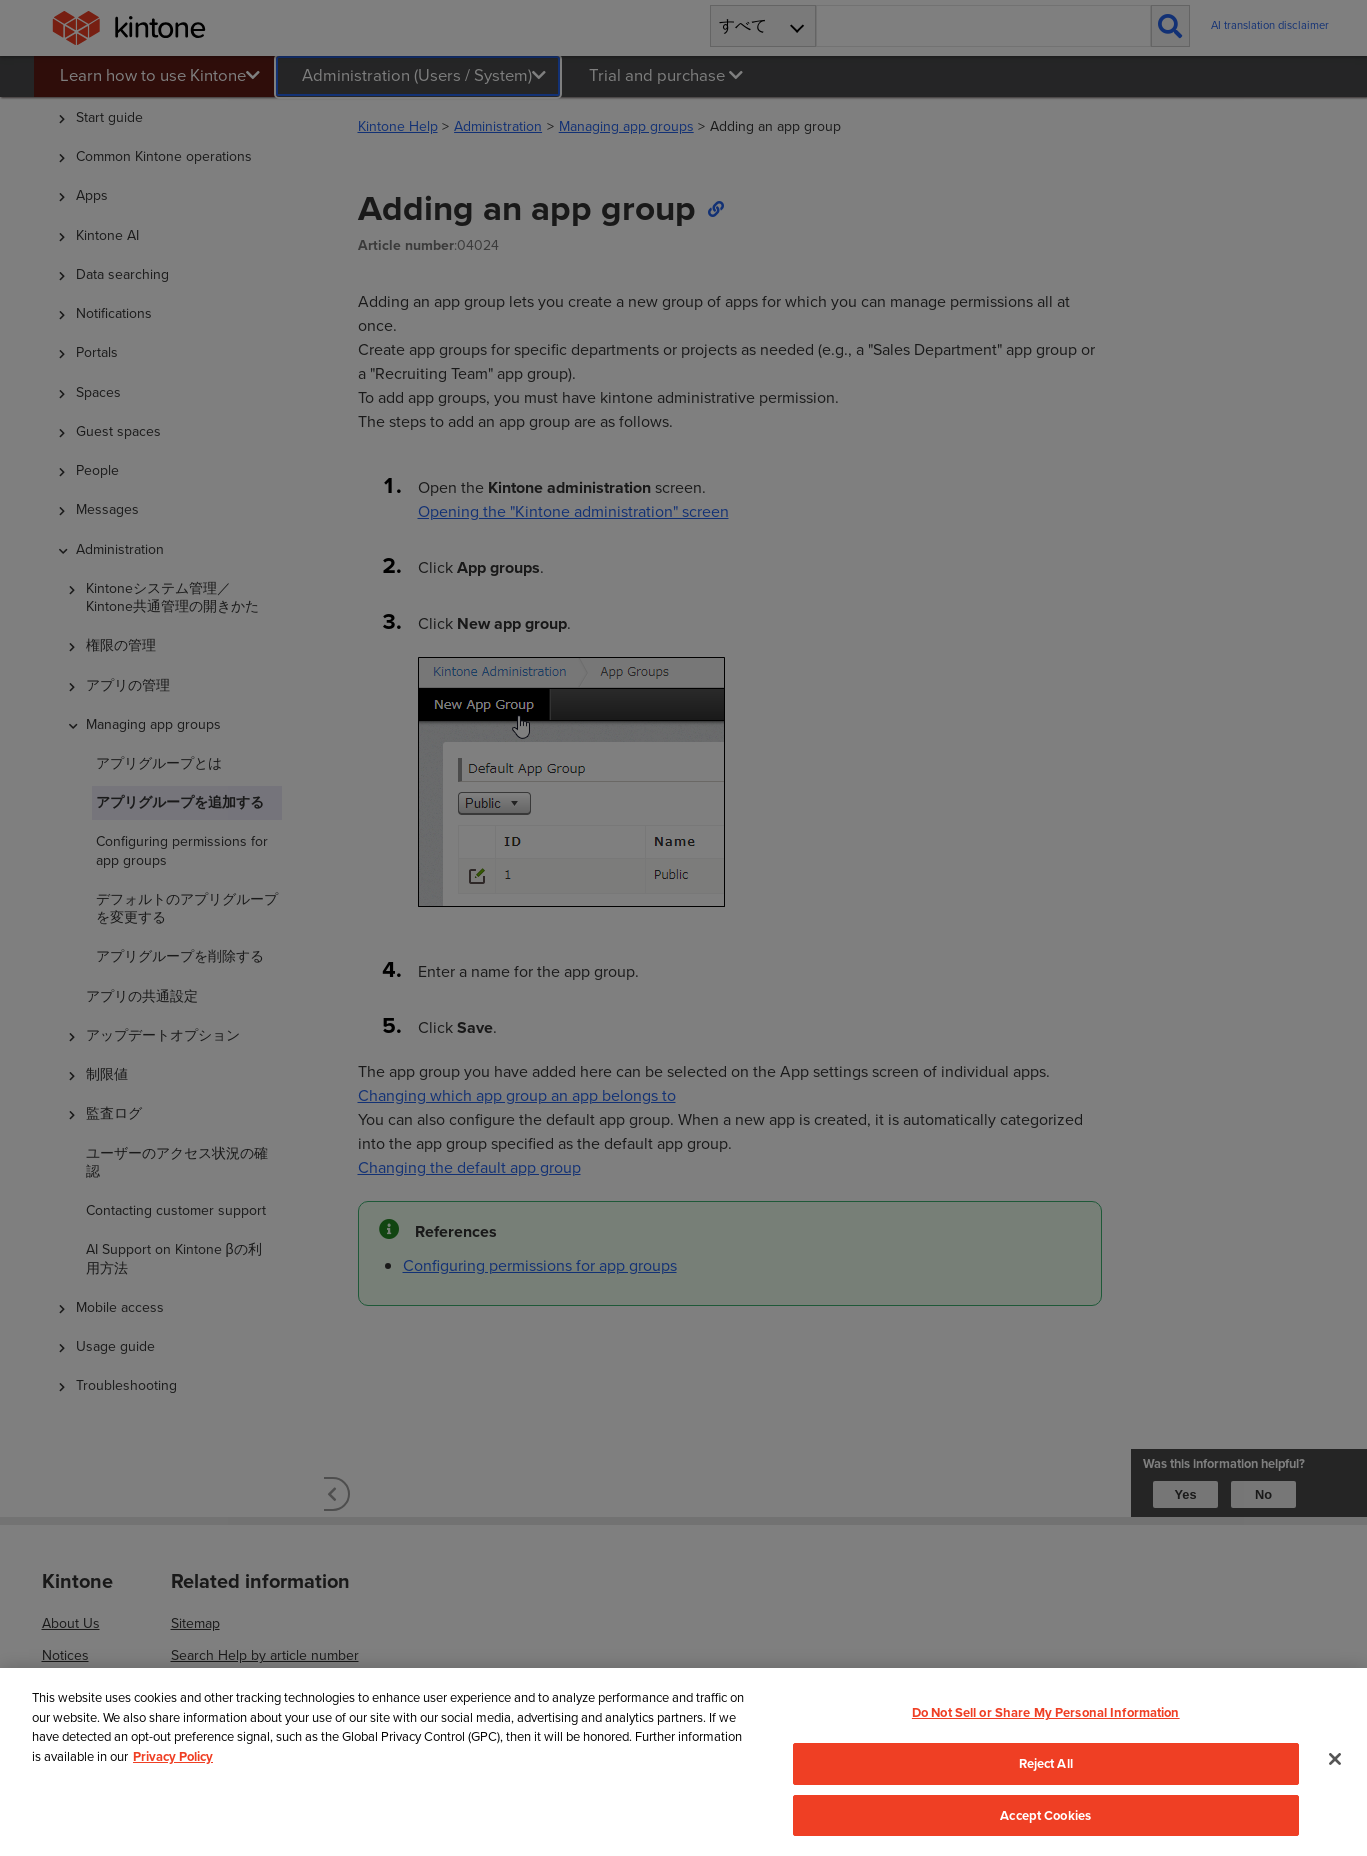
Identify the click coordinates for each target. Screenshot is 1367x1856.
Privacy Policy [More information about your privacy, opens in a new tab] (173, 1779)
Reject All (1046, 1786)
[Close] (1335, 1782)
